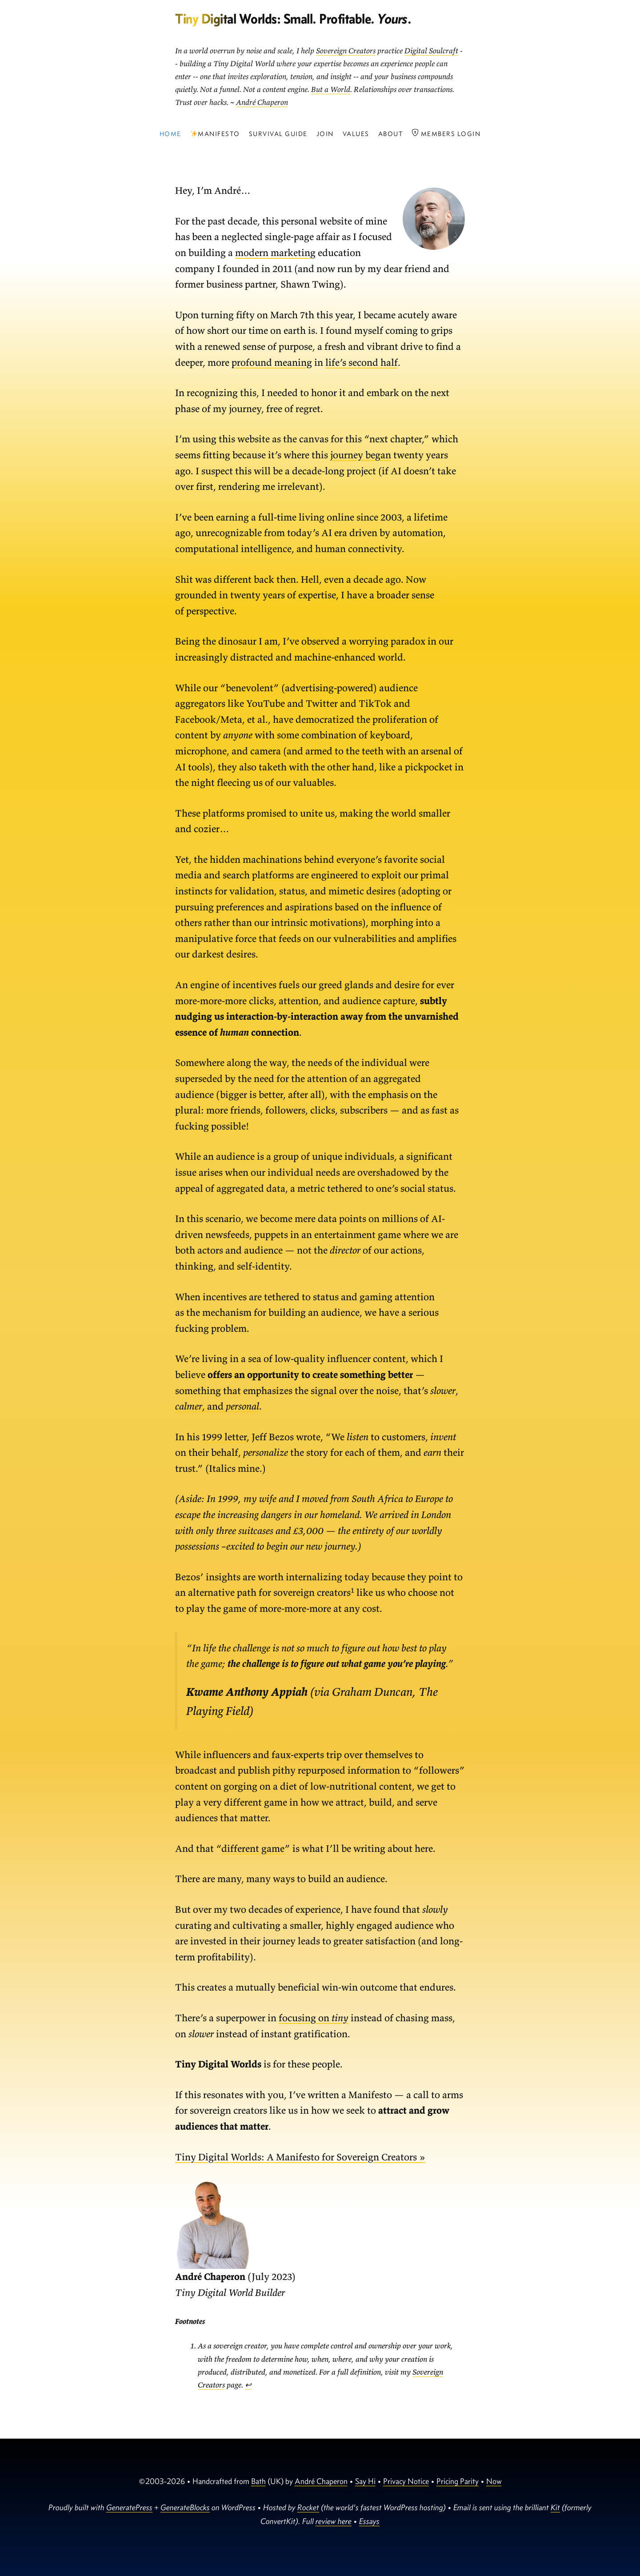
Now (494, 2481)
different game (252, 1848)
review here (334, 2521)
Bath (258, 2481)
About (390, 134)
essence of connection (237, 1032)
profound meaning (272, 362)
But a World (330, 89)
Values (356, 134)
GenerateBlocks (185, 2507)
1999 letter (224, 1436)
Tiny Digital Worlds (226, 18)
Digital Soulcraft (431, 51)
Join (325, 134)
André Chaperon (262, 102)
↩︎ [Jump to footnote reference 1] (248, 2385)
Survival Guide (278, 134)
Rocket (308, 2507)
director (345, 1250)
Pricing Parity (457, 2481)
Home (170, 134)
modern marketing (275, 252)
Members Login (446, 133)
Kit (555, 2507)
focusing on (313, 2017)
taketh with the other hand (316, 767)
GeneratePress (129, 2507)
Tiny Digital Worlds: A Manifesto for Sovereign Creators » (300, 2157)
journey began (360, 455)
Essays (369, 2521)
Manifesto (215, 134)
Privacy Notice (406, 2481)
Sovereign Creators (346, 51)
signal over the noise (355, 1390)
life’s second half (361, 362)
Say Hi (365, 2481)
